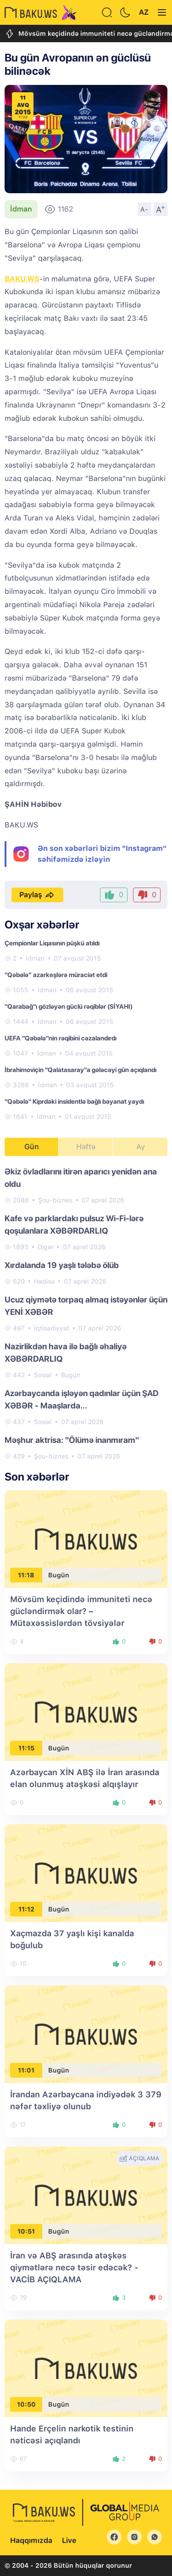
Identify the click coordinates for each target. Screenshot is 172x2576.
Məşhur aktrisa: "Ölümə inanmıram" (72, 1440)
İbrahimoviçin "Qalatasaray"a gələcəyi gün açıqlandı (80, 1069)
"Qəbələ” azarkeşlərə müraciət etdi (56, 974)
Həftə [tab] (85, 1146)
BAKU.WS (22, 278)
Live (69, 2540)
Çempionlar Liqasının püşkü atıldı (52, 943)
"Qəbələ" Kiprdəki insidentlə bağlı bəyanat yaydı (74, 1101)
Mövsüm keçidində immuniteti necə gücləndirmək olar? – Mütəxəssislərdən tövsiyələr (81, 1611)
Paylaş (37, 894)
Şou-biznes (55, 1200)
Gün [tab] (31, 1146)
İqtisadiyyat (51, 1328)
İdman (21, 209)
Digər (46, 1247)
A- (144, 209)
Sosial (43, 1375)
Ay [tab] (140, 1146)
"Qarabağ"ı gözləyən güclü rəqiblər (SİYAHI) (69, 1006)
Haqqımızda (31, 2540)
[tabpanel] (86, 1313)
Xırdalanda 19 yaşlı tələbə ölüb (62, 1265)
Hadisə (44, 1281)
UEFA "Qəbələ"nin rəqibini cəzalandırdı (61, 1038)
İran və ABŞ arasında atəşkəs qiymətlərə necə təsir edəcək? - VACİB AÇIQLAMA (74, 2267)
